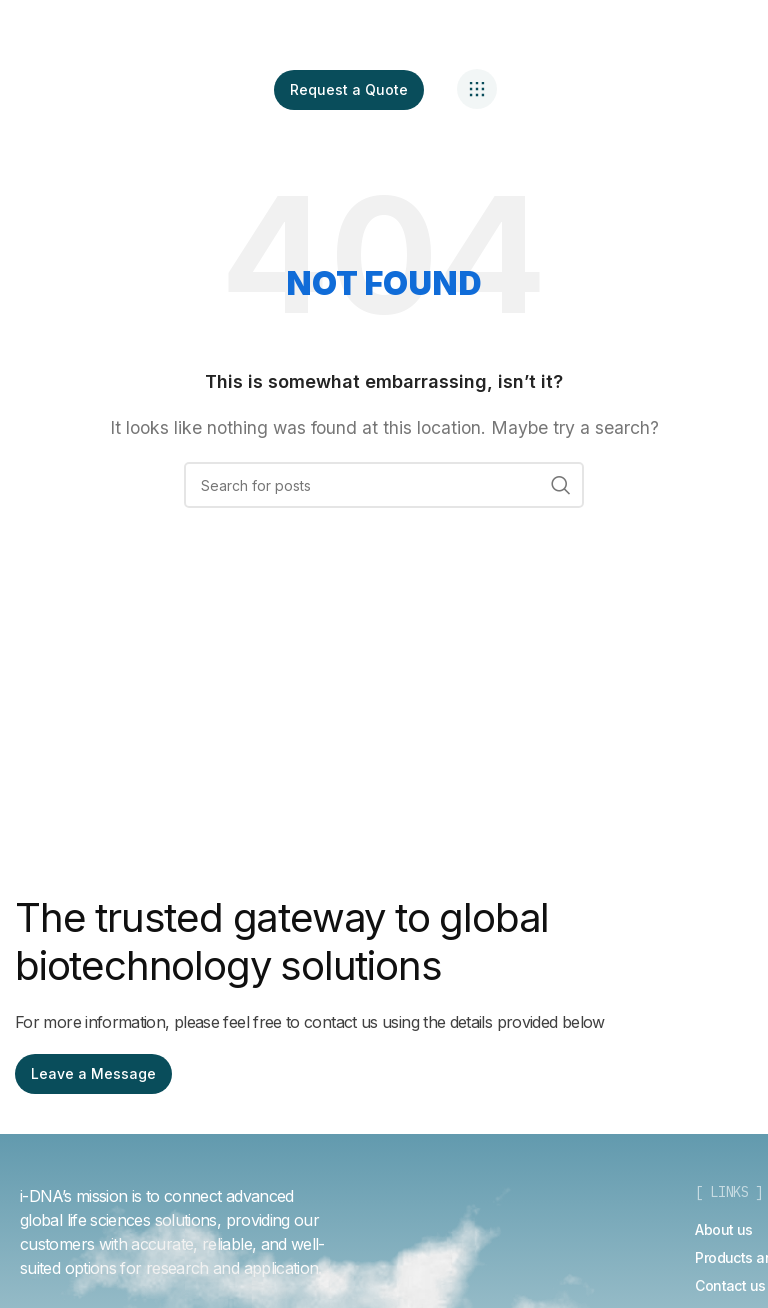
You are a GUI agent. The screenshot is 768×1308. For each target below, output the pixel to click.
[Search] (384, 485)
